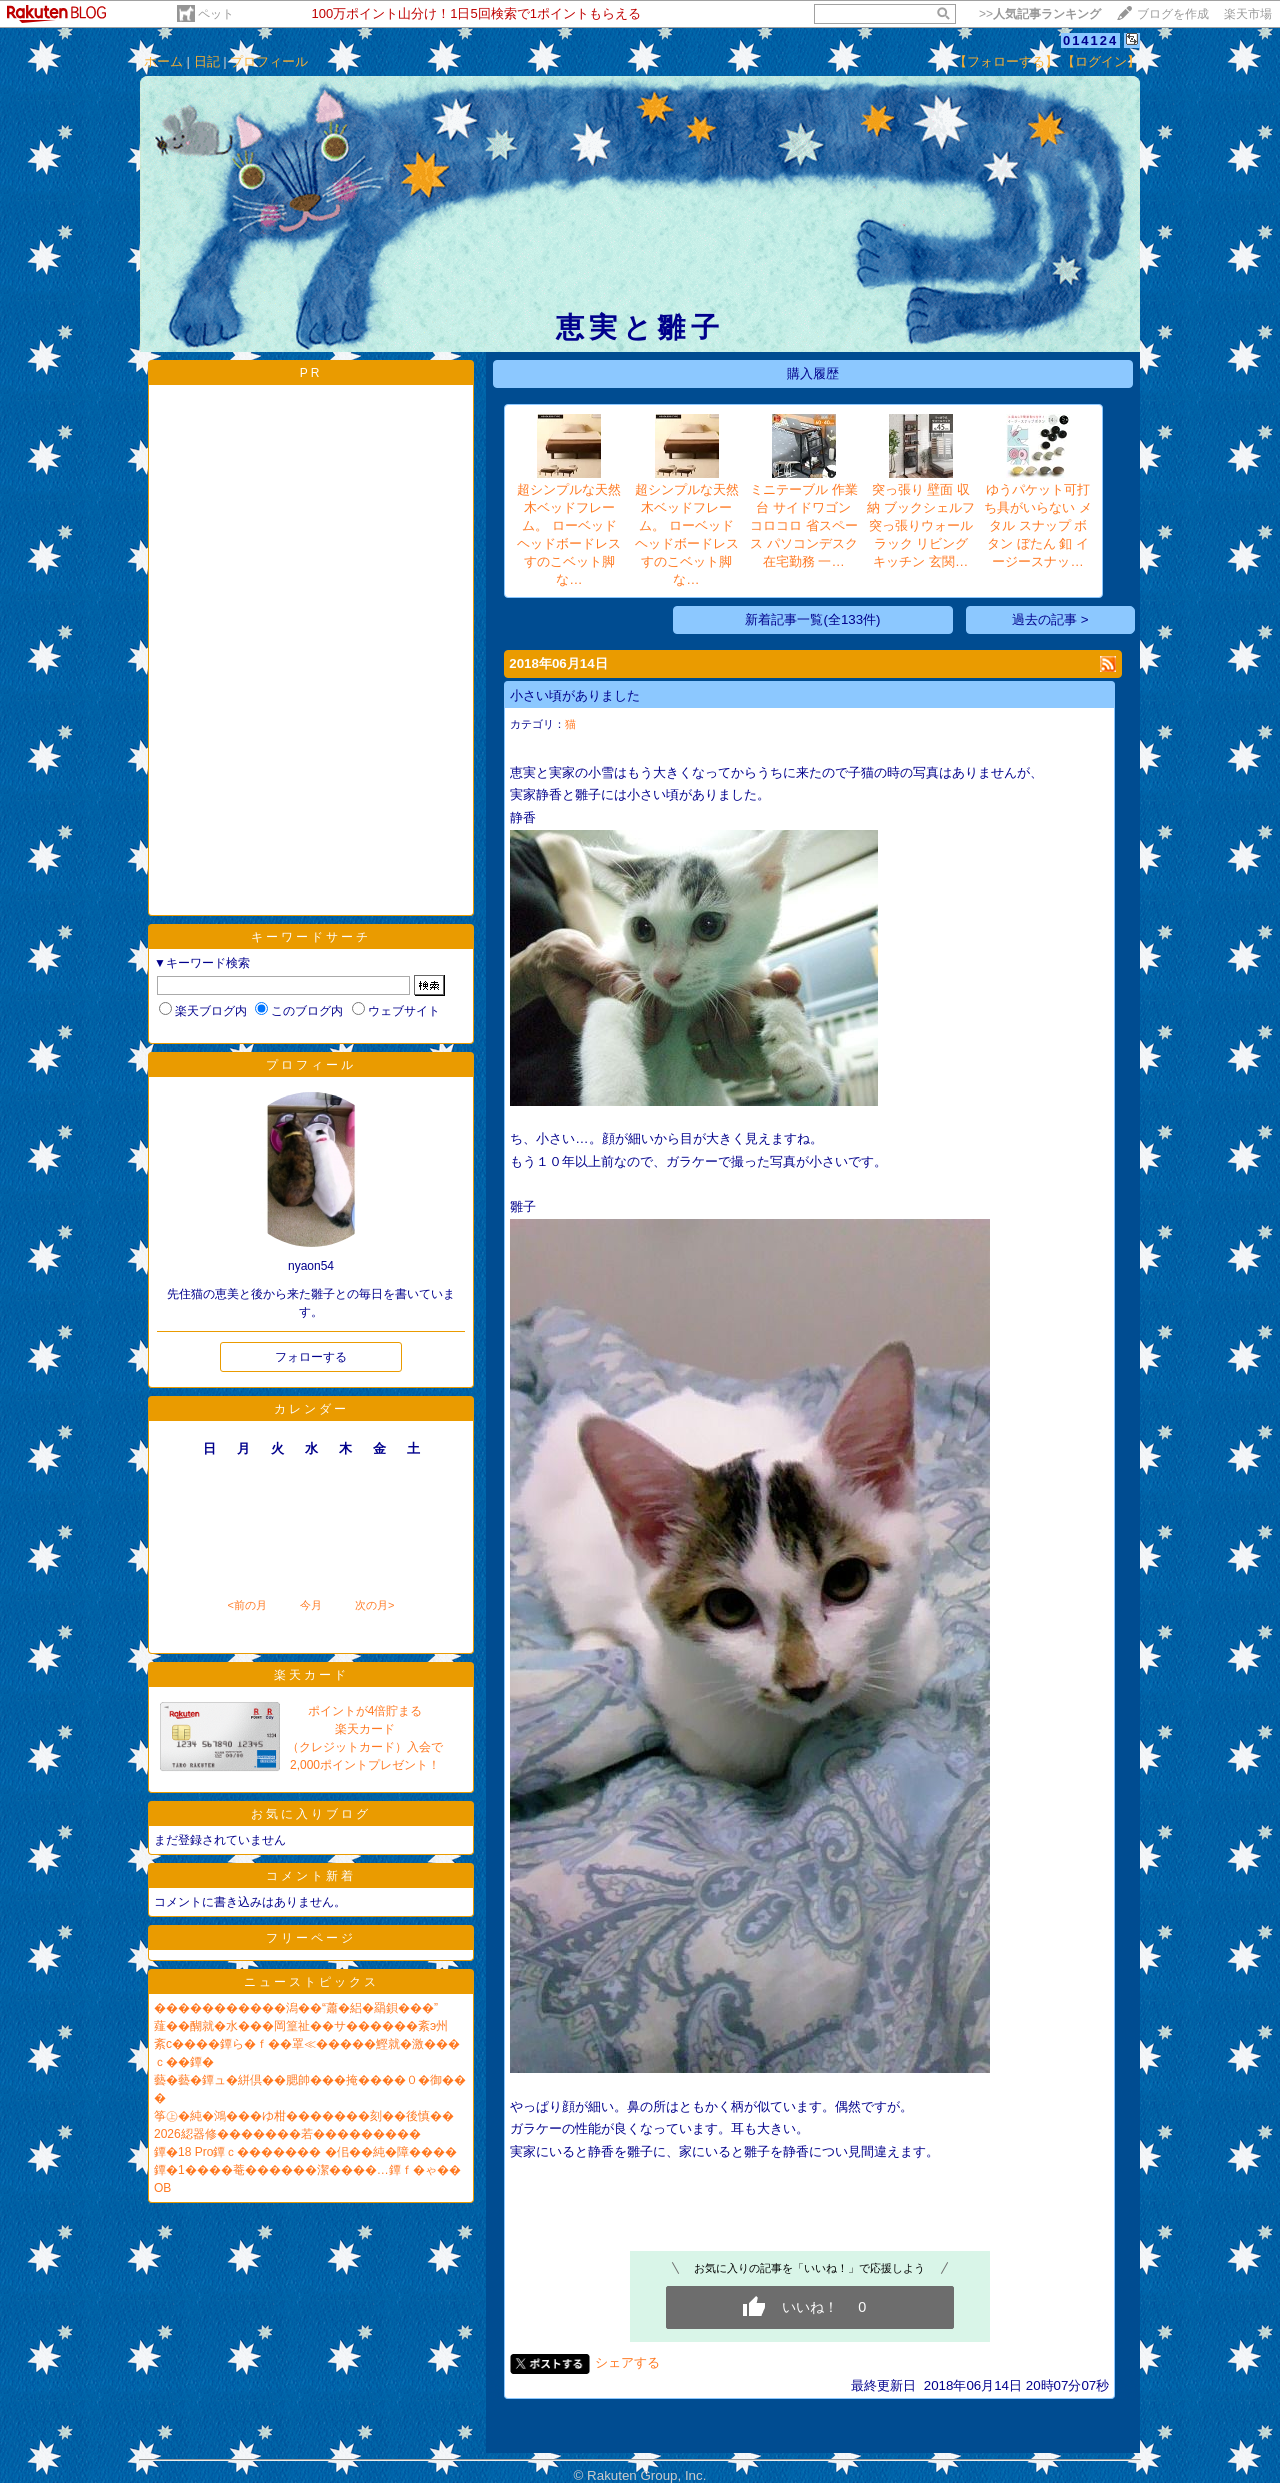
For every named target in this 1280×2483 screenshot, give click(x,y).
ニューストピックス (311, 1982)
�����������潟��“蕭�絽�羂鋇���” (296, 2008)
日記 (207, 61)
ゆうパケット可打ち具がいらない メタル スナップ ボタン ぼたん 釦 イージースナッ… (1038, 525)
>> (1040, 14)
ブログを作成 (1173, 14)
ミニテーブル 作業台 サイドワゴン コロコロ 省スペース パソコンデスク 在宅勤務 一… (804, 525)
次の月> (374, 1605)
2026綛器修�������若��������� (287, 2134)
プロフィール (269, 61)
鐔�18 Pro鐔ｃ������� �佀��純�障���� (305, 2152)
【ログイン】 (1101, 61)
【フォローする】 (1006, 61)
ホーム (163, 61)
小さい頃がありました (575, 695)
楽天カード (311, 1675)
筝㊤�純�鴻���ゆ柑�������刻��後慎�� (304, 2116)
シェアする (627, 2362)
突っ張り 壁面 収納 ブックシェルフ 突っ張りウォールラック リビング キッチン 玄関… (921, 525)
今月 (311, 1605)
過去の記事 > (1050, 619)
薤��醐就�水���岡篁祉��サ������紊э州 (301, 2026)
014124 (1090, 40)
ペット (216, 14)
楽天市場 (1248, 14)
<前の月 (246, 1605)
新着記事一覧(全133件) (812, 619)
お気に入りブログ (311, 1814)
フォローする (311, 1357)
